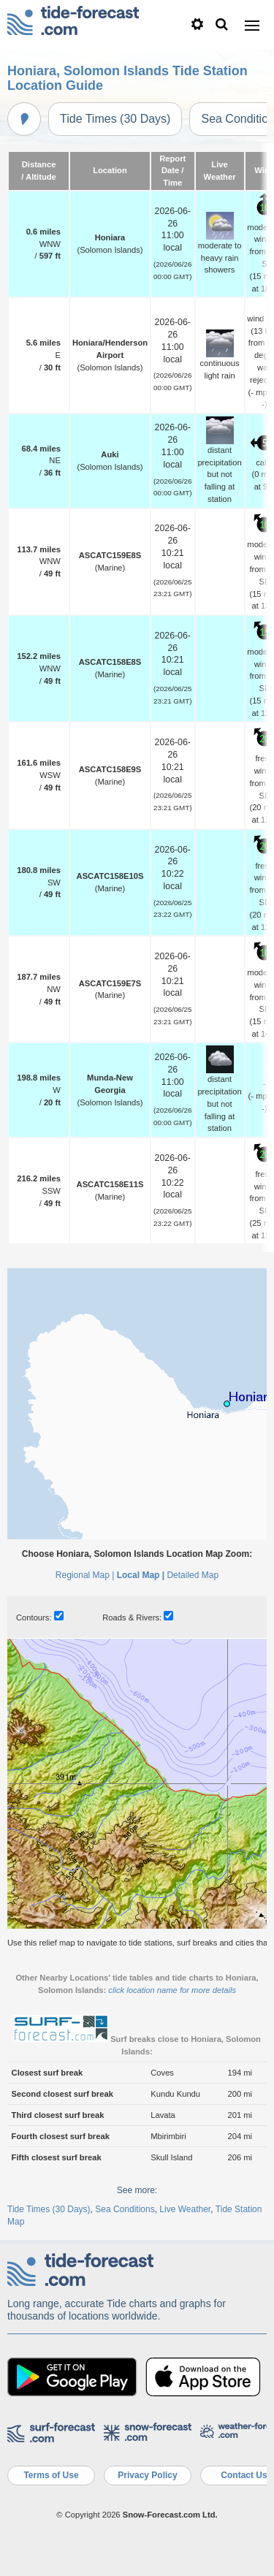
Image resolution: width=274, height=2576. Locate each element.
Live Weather (184, 2209)
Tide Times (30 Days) (115, 119)
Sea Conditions (124, 2209)
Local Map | (140, 1575)
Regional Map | (85, 1575)
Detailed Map (192, 1575)
